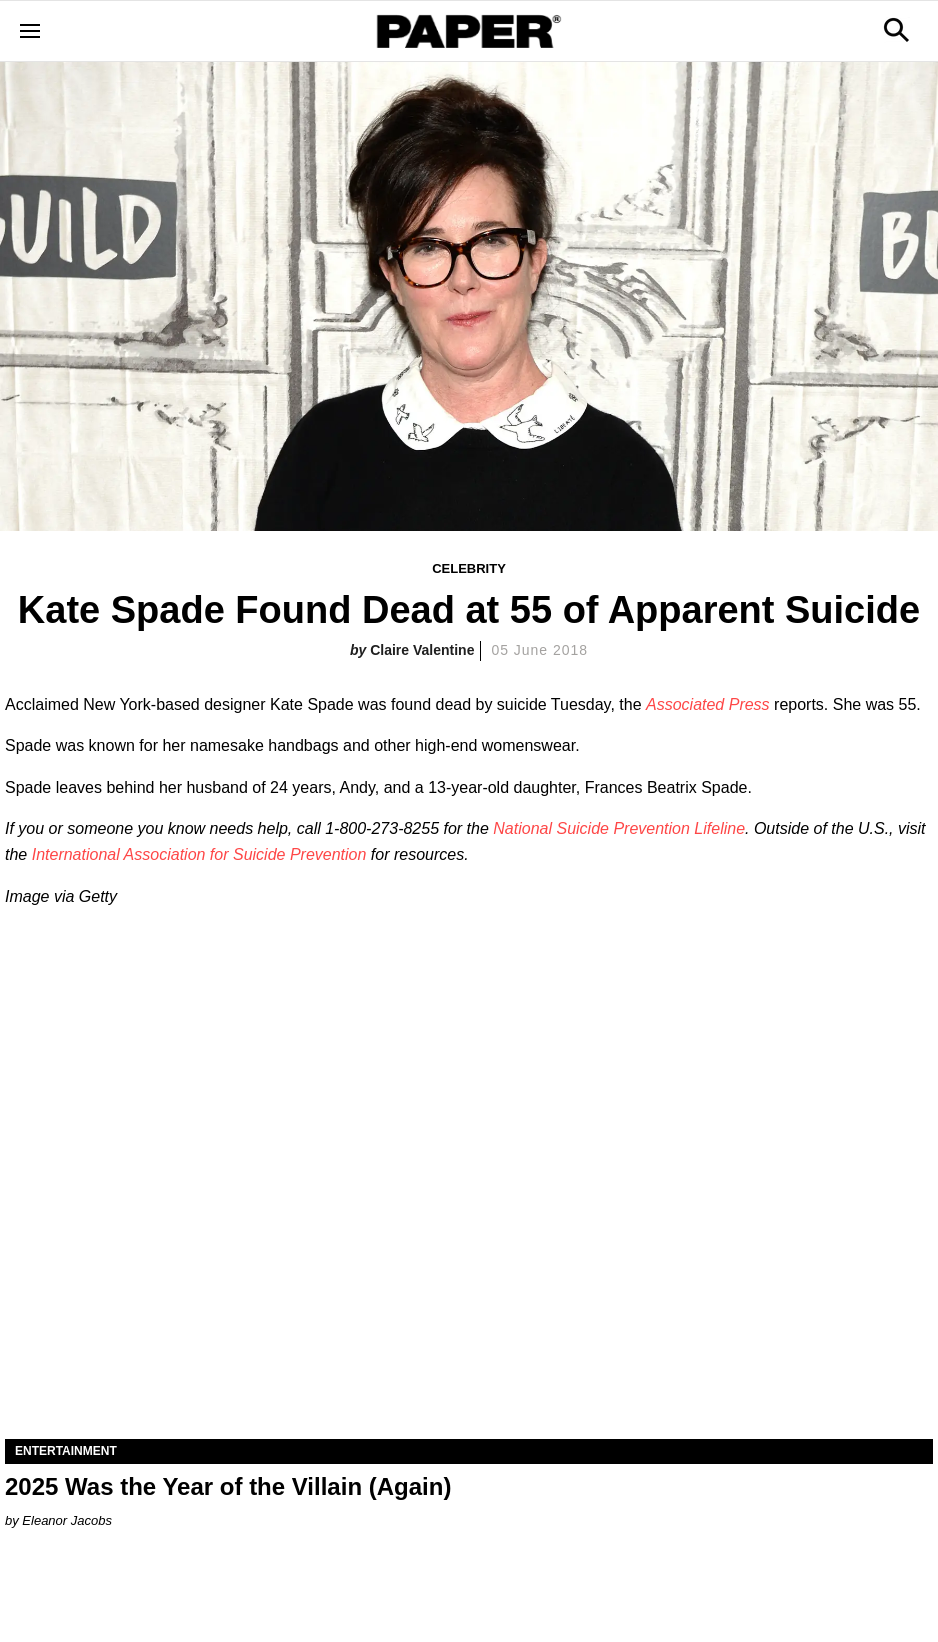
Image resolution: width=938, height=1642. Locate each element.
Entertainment (66, 1451)
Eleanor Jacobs (67, 1520)
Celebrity (469, 568)
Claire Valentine (422, 650)
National (524, 828)
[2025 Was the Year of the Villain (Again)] (469, 1207)
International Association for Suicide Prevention (199, 854)
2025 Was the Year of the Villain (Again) (228, 1486)
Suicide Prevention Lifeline (650, 828)
